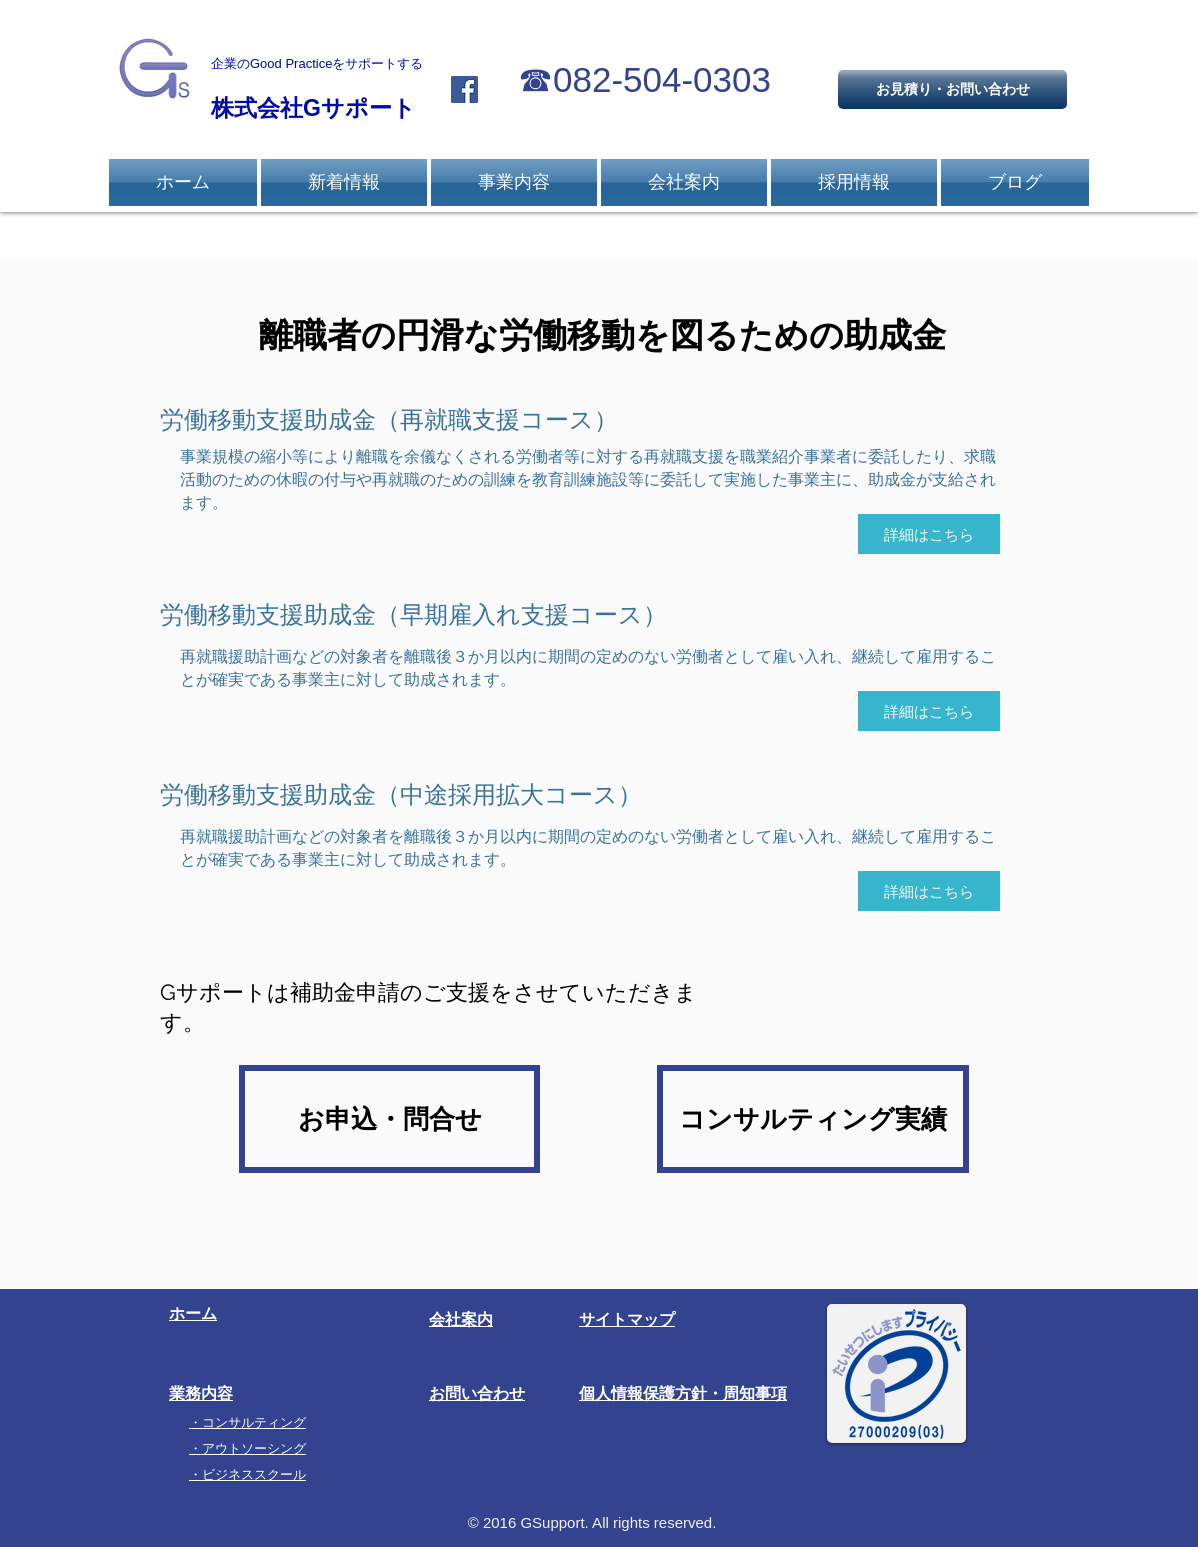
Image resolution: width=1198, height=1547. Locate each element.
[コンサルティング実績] (813, 1119)
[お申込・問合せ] (389, 1119)
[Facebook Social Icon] (464, 89)
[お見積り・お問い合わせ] (952, 89)
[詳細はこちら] (929, 534)
